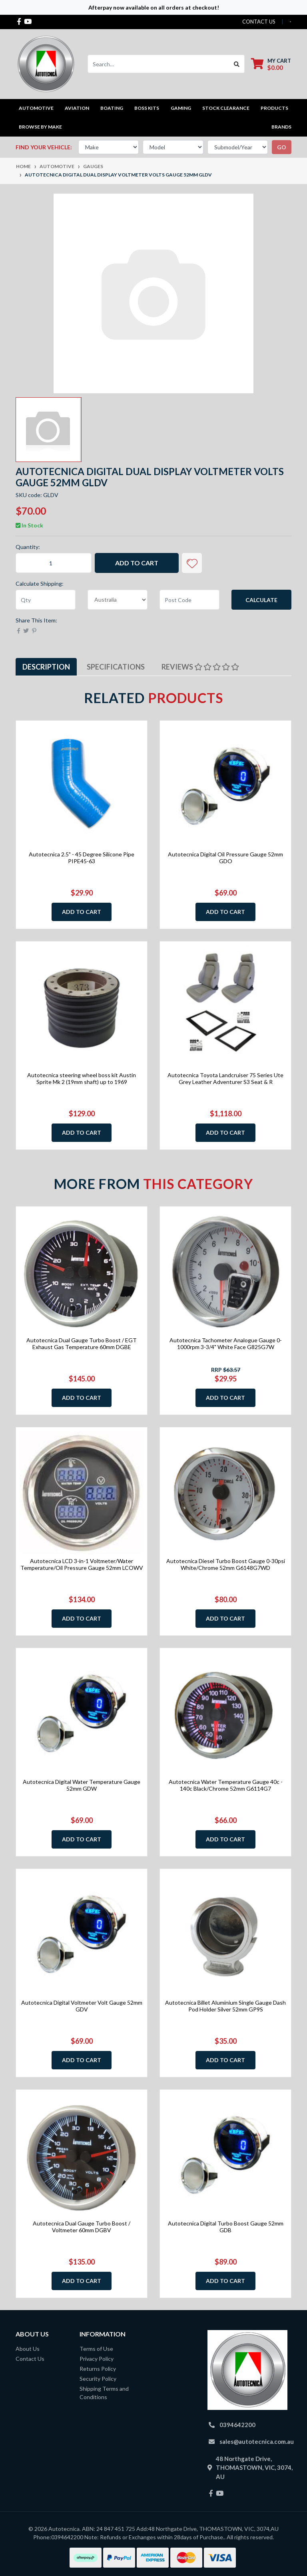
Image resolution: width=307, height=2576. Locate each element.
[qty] (46, 600)
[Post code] (189, 600)
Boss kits (146, 108)
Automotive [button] (36, 108)
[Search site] (237, 64)
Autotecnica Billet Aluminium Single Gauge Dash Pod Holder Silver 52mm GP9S (225, 2006)
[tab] (46, 667)
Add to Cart (136, 563)
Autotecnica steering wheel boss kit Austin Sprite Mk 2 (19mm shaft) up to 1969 (81, 1078)
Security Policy (98, 2378)
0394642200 (237, 2424)
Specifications (116, 666)
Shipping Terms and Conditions (104, 2392)
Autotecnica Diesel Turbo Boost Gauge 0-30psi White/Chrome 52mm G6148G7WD (225, 1564)
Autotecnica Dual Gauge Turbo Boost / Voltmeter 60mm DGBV (81, 2226)
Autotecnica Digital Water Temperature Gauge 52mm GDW (81, 1785)
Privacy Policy (97, 2358)
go (281, 147)
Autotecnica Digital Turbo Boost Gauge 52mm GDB (225, 2226)
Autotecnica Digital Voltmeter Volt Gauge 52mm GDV (81, 2006)
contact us (258, 21)
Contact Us (30, 2358)
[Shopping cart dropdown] (271, 64)
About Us (28, 2348)
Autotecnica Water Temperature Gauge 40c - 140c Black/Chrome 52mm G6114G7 (226, 1785)
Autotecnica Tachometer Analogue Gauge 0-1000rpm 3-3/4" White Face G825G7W (225, 1343)
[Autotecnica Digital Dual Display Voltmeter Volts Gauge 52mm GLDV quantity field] (54, 563)
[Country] (118, 600)
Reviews (200, 666)
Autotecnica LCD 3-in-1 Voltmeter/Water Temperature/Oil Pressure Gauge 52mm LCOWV (81, 1564)
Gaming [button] (181, 108)
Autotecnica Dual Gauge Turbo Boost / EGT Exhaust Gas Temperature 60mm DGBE (81, 1343)
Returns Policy (98, 2368)
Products (274, 108)
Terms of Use (96, 2348)
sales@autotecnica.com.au (256, 2441)
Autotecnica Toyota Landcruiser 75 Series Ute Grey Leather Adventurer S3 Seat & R (225, 1078)
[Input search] (158, 64)
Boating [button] (111, 108)
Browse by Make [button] (40, 127)
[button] (192, 563)
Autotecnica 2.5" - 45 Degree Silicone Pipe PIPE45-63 (81, 857)
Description (46, 666)
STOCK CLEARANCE (225, 108)
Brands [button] (281, 127)
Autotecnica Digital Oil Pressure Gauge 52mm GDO (225, 857)
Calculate (261, 599)
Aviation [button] (77, 108)
